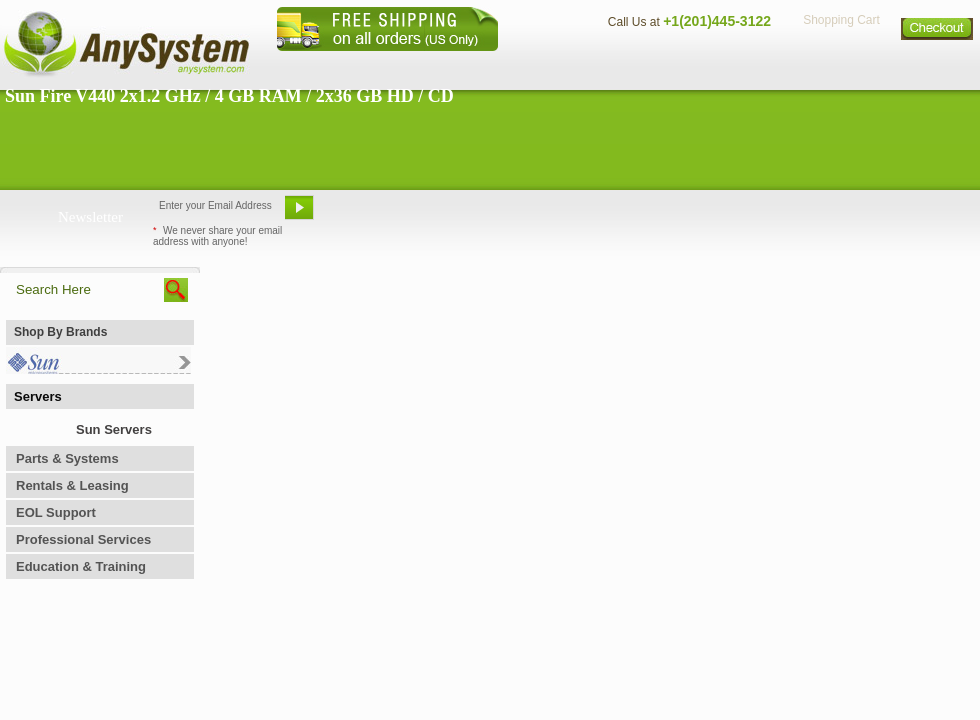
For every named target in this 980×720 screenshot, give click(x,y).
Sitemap (938, 65)
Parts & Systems (67, 458)
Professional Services (83, 539)
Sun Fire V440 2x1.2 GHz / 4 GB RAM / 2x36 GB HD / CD (229, 96)
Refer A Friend (478, 215)
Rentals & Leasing (72, 485)
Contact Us (637, 65)
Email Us (370, 215)
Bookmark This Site (610, 215)
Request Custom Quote (881, 215)
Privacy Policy (840, 65)
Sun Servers (114, 429)
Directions (734, 65)
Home (463, 65)
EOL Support (56, 512)
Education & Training (81, 566)
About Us (545, 65)
